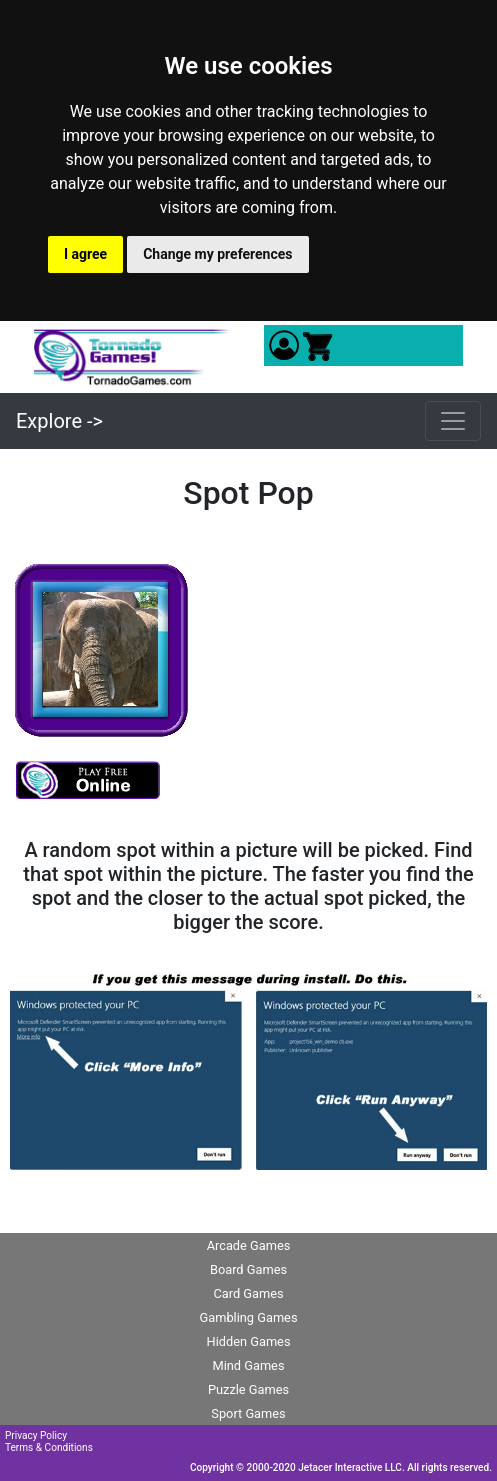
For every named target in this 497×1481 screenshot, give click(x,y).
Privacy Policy (36, 1435)
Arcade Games (249, 1245)
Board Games (248, 1269)
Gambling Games (248, 1317)
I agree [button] (85, 254)
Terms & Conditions (49, 1447)
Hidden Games (249, 1341)
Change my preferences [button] (217, 254)
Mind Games (248, 1365)
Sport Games (248, 1413)
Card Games (248, 1293)
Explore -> (59, 421)
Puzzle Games (248, 1389)
